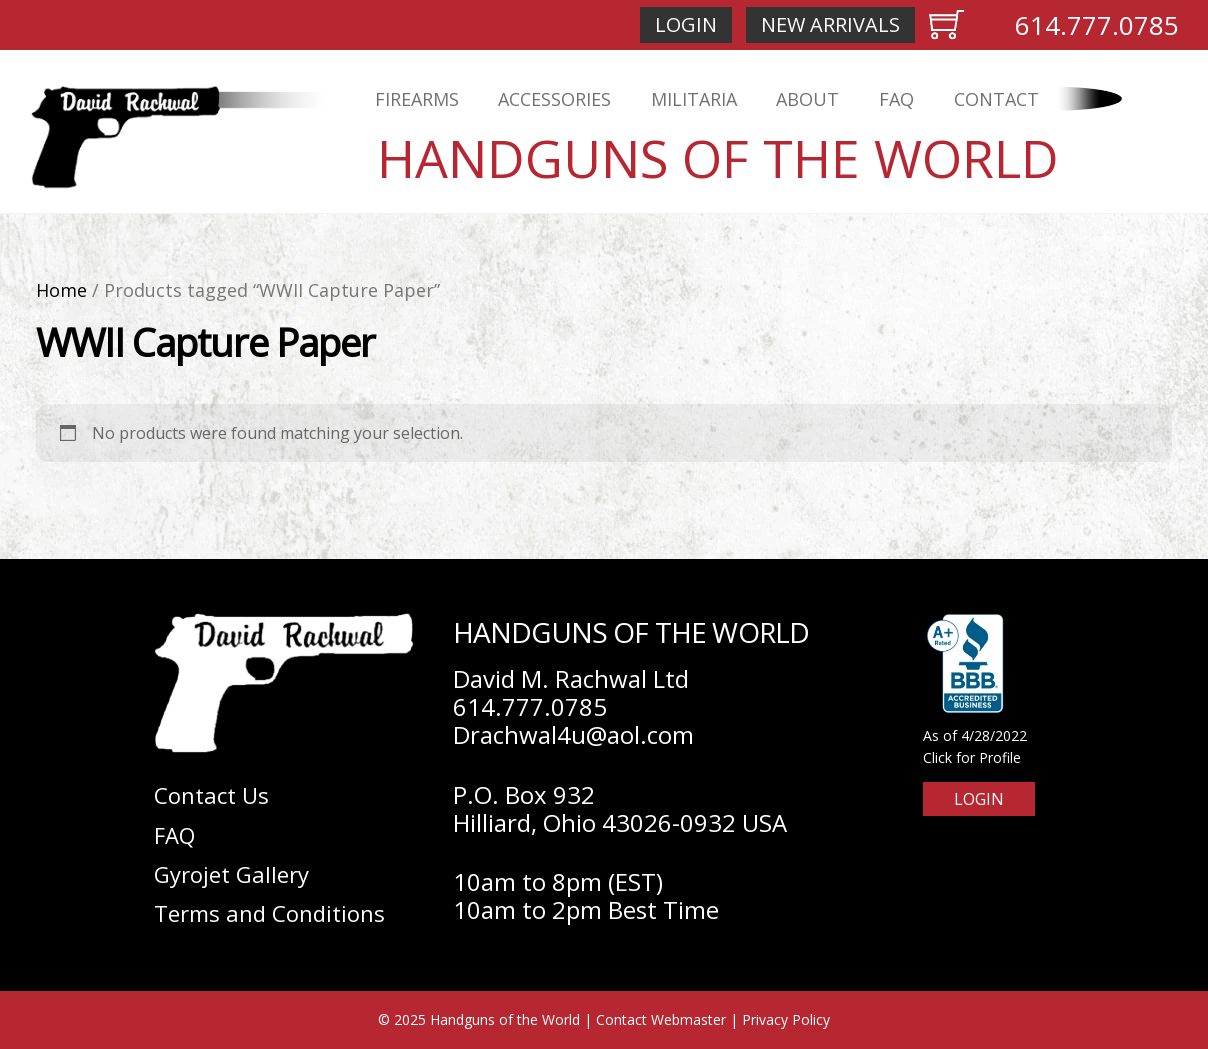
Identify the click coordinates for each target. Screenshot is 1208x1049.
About (807, 99)
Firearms (417, 99)
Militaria (694, 99)
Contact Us (211, 795)
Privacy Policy (786, 1019)
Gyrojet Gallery (231, 874)
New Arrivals (830, 24)
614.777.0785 (1097, 25)
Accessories (554, 99)
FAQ (896, 99)
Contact (996, 99)
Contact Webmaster (661, 1019)
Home (61, 290)
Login (686, 24)
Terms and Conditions (269, 913)
